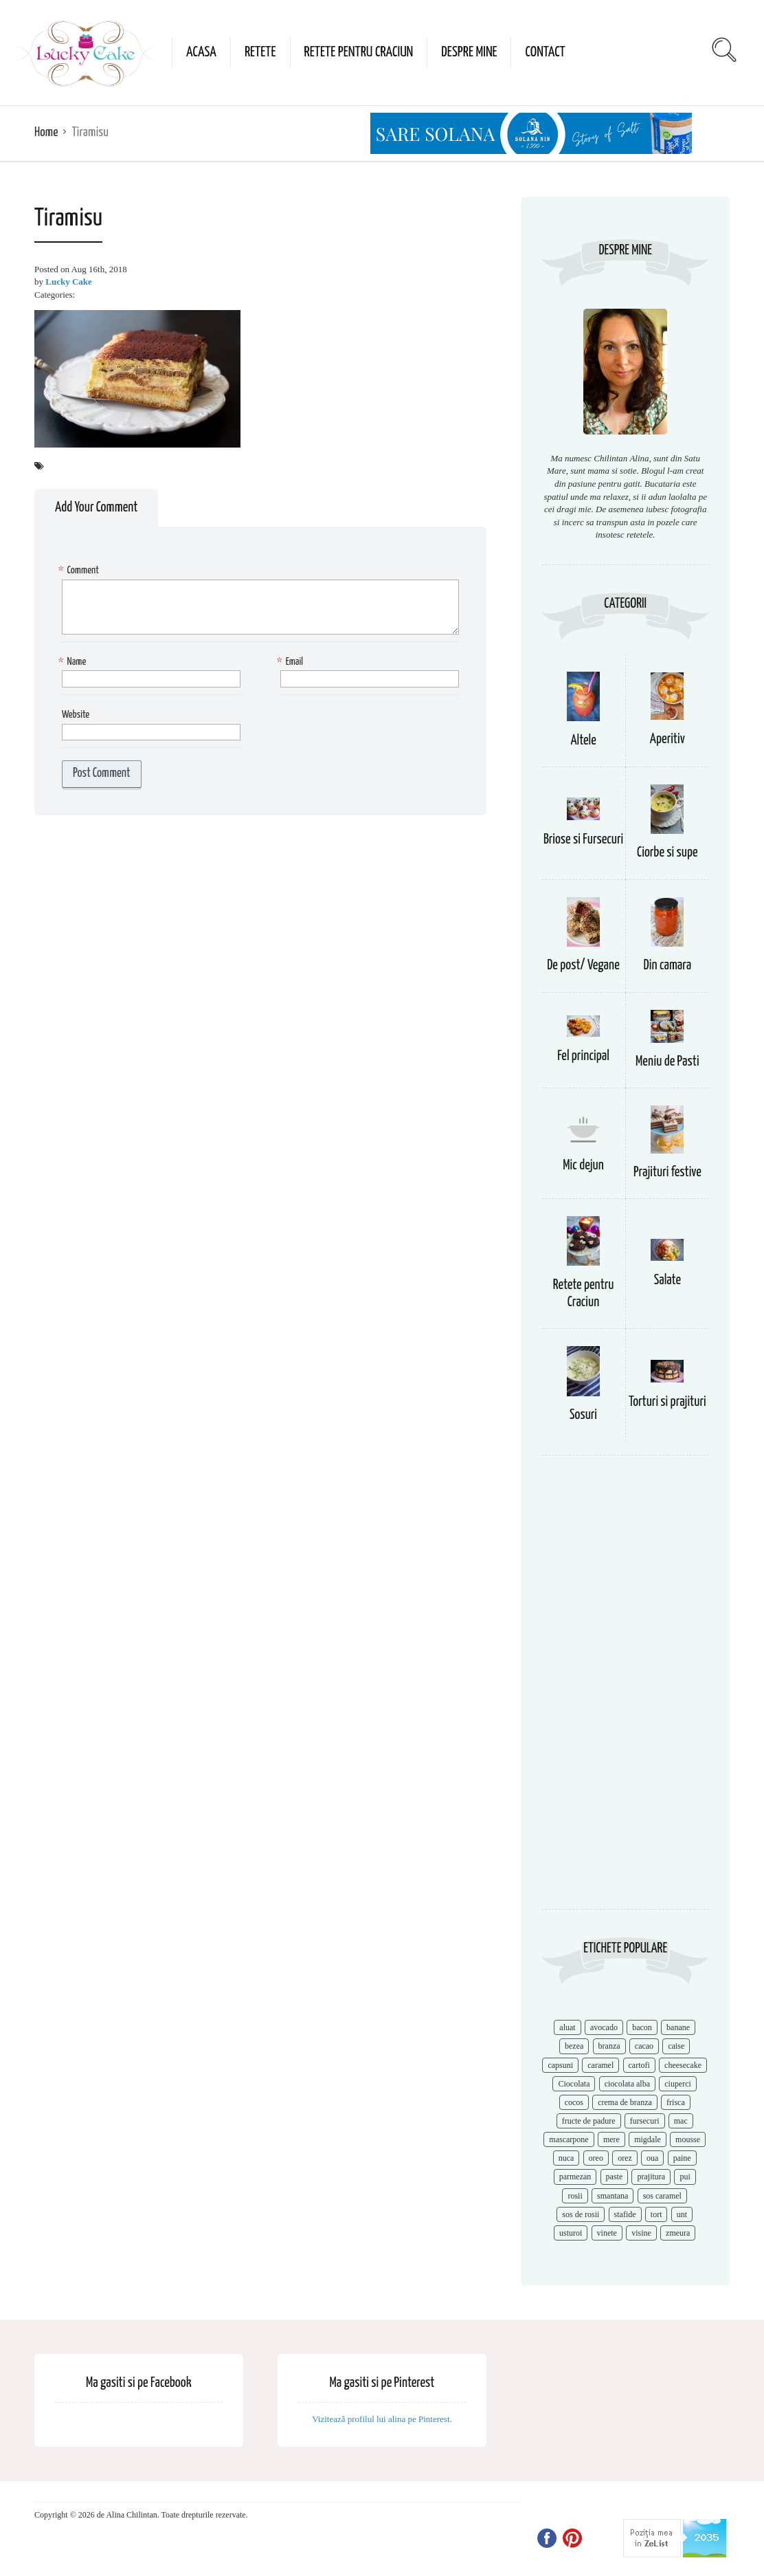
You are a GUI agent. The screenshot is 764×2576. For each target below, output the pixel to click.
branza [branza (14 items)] (609, 2046)
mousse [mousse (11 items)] (687, 2139)
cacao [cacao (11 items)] (644, 2046)
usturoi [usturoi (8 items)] (570, 2233)
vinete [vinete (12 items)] (607, 2233)
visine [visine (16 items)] (641, 2233)
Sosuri (583, 1415)
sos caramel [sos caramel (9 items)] (662, 2196)
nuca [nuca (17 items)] (566, 2158)
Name (74, 662)
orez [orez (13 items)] (625, 2158)
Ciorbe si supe (667, 852)
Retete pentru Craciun (359, 52)
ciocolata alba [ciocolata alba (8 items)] (627, 2084)
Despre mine (469, 52)
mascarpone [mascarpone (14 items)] (568, 2139)
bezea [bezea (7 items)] (574, 2046)
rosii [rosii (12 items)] (575, 2196)
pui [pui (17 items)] (684, 2176)
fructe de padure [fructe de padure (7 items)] (589, 2121)
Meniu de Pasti (667, 1061)
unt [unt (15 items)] (682, 2214)
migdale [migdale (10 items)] (647, 2139)
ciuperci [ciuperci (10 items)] (677, 2084)
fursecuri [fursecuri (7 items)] (645, 2121)
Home (46, 132)
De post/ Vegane (583, 965)
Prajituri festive (667, 1172)
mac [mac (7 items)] (681, 2121)
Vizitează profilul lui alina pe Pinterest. (382, 2419)
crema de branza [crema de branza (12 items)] (625, 2102)
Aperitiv (667, 739)
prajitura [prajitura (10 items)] (651, 2176)
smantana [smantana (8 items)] (612, 2196)
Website (75, 714)
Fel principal (583, 1056)
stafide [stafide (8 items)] (625, 2214)
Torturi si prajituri (667, 1402)
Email (291, 662)
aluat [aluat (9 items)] (567, 2027)
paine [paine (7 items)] (682, 2158)
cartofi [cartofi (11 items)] (639, 2065)
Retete (260, 52)
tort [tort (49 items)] (656, 2214)
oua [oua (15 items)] (652, 2158)
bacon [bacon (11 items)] (642, 2027)
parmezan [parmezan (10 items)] (575, 2176)
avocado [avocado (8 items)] (604, 2027)
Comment (80, 571)
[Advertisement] (625, 1689)
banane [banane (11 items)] (678, 2027)
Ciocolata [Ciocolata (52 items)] (573, 2084)
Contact (545, 52)
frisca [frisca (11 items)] (675, 2102)
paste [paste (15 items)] (614, 2176)
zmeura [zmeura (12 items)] (678, 2233)
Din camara (668, 965)
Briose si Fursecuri (583, 839)
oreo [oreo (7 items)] (596, 2158)
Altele (583, 740)
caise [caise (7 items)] (676, 2046)
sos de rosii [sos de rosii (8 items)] (580, 2214)
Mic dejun (583, 1165)
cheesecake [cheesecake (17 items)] (682, 2065)
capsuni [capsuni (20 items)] (560, 2065)
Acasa (201, 52)
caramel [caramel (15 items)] (600, 2065)
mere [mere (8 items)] (611, 2139)
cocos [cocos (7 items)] (574, 2102)
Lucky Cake (68, 281)
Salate (667, 1280)
